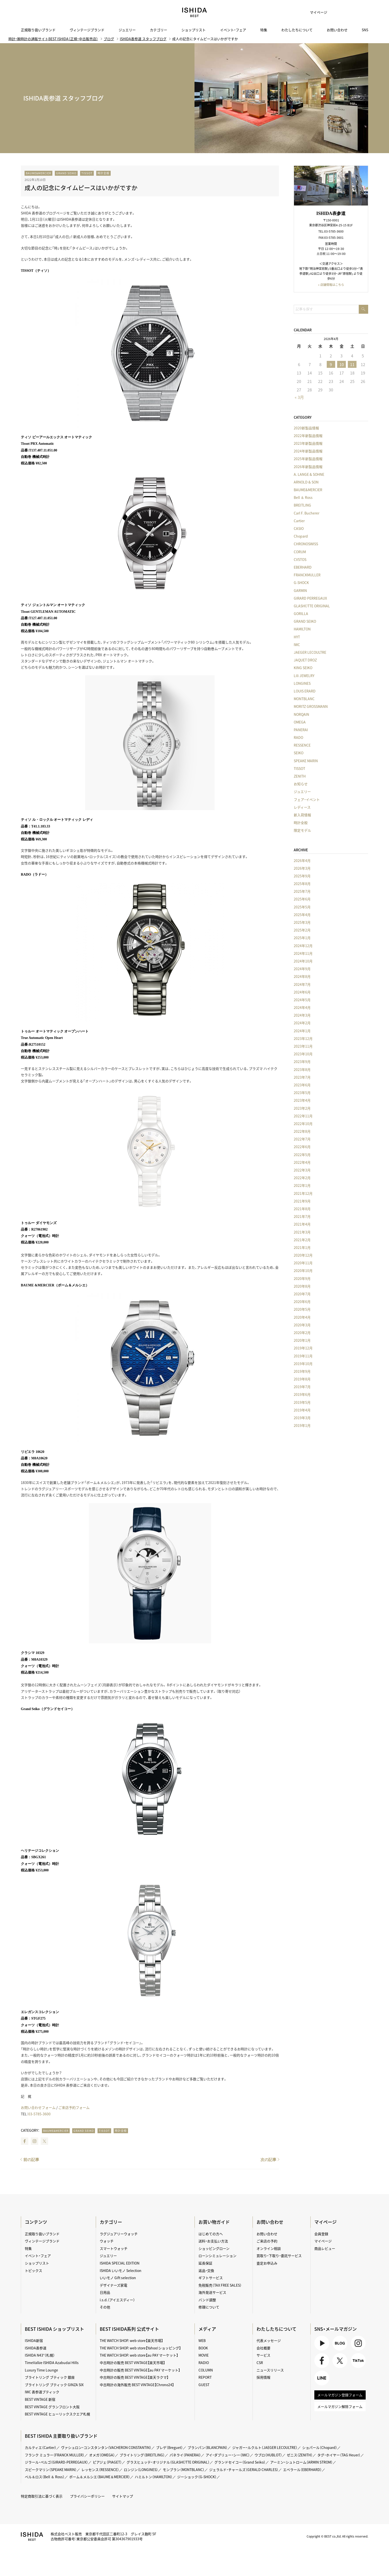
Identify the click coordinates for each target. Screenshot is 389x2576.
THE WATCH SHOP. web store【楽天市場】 (131, 2340)
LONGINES (302, 683)
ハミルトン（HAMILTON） (153, 2476)
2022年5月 (302, 1154)
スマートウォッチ (114, 2248)
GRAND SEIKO (66, 173)
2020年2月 (302, 1332)
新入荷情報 (302, 814)
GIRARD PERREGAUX (310, 598)
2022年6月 (302, 1146)
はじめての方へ (210, 2233)
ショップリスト (193, 29)
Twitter (44, 2141)
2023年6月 (302, 1084)
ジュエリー (127, 29)
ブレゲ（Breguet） (169, 2447)
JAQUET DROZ (305, 659)
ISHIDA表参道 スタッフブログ (143, 38)
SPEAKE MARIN (306, 760)
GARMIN (300, 590)
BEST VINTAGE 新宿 (40, 2399)
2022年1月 (302, 1185)
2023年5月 (302, 1092)
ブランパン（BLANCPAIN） (207, 2447)
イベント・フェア (233, 29)
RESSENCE (302, 745)
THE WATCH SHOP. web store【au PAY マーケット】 (139, 2355)
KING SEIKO (303, 667)
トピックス (33, 2270)
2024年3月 (302, 1015)
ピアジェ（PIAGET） (107, 2462)
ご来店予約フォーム (74, 2107)
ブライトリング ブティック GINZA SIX (54, 2384)
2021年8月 (302, 1208)
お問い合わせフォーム (38, 2107)
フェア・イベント (307, 799)
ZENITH (300, 776)
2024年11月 (303, 953)
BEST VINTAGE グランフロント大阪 (52, 2406)
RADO (298, 737)
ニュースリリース (270, 2370)
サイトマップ (122, 2496)
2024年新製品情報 (308, 450)
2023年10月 (303, 1053)
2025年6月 (302, 898)
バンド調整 (207, 2299)
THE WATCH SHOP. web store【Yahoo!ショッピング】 (140, 2347)
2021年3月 (302, 1232)
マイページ (318, 12)
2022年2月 (302, 1177)
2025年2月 (302, 929)
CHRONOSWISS (306, 543)
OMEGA (300, 722)
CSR (260, 2362)
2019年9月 (302, 1371)
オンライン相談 (269, 2248)
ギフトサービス (210, 2277)
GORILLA (301, 613)
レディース (302, 807)
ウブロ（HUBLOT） (268, 2454)
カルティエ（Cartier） (40, 2447)
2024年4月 (302, 1007)
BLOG (339, 2343)
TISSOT (87, 173)
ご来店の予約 (267, 2240)
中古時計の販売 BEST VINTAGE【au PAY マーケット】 (140, 2370)
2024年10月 (303, 961)
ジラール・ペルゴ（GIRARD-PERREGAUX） (56, 2462)
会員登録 (321, 2233)
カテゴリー (158, 29)
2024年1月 (302, 1030)
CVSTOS (300, 559)
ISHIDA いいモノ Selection (120, 2270)
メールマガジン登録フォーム (339, 2394)
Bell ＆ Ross (303, 497)
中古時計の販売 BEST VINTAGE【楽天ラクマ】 (134, 2377)
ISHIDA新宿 (34, 2340)
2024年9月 (302, 968)
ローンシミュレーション (217, 2255)
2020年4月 (302, 1317)
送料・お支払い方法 (213, 2240)
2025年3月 (302, 922)
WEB (202, 2340)
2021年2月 (302, 1239)
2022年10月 (303, 1123)
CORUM (300, 551)
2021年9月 (302, 1201)
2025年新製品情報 (308, 458)
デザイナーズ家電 (113, 2285)
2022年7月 (302, 1138)
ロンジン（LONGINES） (141, 2469)
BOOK (203, 2347)
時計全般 (103, 173)
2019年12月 (303, 1347)
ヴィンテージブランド (87, 29)
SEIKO (298, 752)
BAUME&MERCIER (38, 173)
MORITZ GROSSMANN (311, 706)
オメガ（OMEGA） (102, 2454)
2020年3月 (302, 1324)
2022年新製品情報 (308, 435)
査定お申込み (267, 2263)
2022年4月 (302, 1162)
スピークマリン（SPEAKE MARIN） (51, 2469)
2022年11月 (303, 1115)
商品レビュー (324, 2248)
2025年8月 (302, 883)
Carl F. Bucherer (306, 513)
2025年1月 (302, 937)
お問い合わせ (337, 29)
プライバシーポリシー (87, 2496)
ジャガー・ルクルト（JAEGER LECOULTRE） (264, 2447)
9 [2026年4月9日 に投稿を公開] (331, 364)
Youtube (321, 2343)
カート (348, 12)
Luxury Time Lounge (41, 2370)
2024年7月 (302, 984)
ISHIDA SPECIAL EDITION (119, 2263)
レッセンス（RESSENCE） (100, 2469)
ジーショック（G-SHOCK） (197, 2476)
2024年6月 (302, 992)
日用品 (105, 2292)
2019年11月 (303, 1355)
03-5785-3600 (39, 2113)
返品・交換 (206, 2270)
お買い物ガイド (214, 2222)
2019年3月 (302, 1417)
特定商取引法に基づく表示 (42, 2496)
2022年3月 (302, 1170)
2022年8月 (302, 1131)
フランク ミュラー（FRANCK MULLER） (54, 2454)
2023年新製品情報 (308, 443)
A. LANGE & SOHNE (309, 474)
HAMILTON (302, 628)
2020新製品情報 (306, 427)
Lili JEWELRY (304, 675)
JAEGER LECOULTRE (310, 652)
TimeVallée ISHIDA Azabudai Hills (52, 2362)
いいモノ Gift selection (118, 2277)
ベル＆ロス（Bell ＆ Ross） (45, 2476)
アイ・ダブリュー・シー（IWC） (228, 2454)
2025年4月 (302, 914)
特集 (263, 29)
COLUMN (205, 2370)
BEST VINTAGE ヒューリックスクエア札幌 (57, 2413)
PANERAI (301, 729)
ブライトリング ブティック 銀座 (50, 2377)
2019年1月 (302, 1425)
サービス (263, 2355)
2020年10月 (303, 1270)
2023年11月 (303, 1046)
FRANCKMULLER (307, 574)
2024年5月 (302, 999)
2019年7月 (302, 1386)
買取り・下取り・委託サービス (279, 2255)
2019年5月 (302, 1402)
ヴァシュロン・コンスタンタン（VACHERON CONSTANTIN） (106, 2447)
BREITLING (302, 505)
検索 (360, 12)
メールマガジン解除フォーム (339, 2406)
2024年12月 (303, 945)
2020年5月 (302, 1309)
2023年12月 (303, 1038)
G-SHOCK (301, 582)
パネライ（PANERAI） (185, 2454)
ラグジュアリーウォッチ (119, 2233)
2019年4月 (302, 1410)
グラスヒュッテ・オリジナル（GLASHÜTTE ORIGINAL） (168, 2462)
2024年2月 (302, 1022)
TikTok (358, 2360)
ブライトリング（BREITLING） (142, 2454)
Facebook (24, 2141)
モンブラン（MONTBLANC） (183, 2469)
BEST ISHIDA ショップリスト (54, 2329)
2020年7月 (302, 1293)
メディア (207, 2329)
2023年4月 (302, 1100)
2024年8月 (302, 976)
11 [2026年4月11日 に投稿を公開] (352, 364)
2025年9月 (302, 875)
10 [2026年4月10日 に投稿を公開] (341, 364)
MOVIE (203, 2355)
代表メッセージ (269, 2340)
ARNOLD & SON (306, 482)
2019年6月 (302, 1394)
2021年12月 (303, 1193)
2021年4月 (302, 1224)
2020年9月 (302, 1278)
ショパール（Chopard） (319, 2447)
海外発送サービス (212, 2292)
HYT (297, 636)
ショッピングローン (213, 2248)
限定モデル (302, 830)
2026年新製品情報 (308, 466)
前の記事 (31, 2160)
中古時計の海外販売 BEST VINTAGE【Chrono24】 (137, 2384)
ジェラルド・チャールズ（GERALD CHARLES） (243, 2469)
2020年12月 (303, 1255)
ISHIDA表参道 (35, 2347)
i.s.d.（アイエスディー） (117, 2299)
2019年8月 (302, 1378)
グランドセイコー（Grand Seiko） (239, 2462)
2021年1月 (302, 1247)
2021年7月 (302, 1216)
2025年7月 (302, 891)
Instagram (34, 2141)
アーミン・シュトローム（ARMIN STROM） (301, 2462)
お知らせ (301, 783)
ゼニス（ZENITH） (300, 2454)
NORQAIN (301, 714)
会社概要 (263, 2347)
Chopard (301, 536)
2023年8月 (302, 1069)
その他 (105, 2306)
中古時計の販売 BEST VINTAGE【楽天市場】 (132, 2362)
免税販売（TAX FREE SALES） (220, 2285)
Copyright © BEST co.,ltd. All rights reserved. (337, 2536)
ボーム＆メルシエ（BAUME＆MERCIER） (99, 2476)
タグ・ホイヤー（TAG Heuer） (338, 2454)
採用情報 (263, 2377)
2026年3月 (302, 868)
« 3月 (299, 397)
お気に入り (336, 12)
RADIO (203, 2362)
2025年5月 (302, 906)
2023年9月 (302, 1061)
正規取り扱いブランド (38, 29)
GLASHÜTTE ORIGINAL (312, 605)
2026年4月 (302, 860)
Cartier (299, 520)
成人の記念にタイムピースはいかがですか (81, 187)
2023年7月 (302, 1077)
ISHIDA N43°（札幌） (40, 2355)
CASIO (299, 528)
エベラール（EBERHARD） (302, 2469)
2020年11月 (303, 1262)
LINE (321, 2377)
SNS (365, 29)
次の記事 (268, 2160)
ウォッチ (107, 2240)
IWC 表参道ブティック (42, 2391)
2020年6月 (302, 1301)
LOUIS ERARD (305, 690)
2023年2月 (302, 1108)
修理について (208, 2306)
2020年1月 (302, 1340)
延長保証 (205, 2263)
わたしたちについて (297, 29)
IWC (297, 644)
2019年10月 (303, 1363)
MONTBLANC (304, 698)
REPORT (205, 2377)
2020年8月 (302, 1286)
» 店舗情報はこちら (331, 284)
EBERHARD (303, 567)
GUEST (203, 2384)
